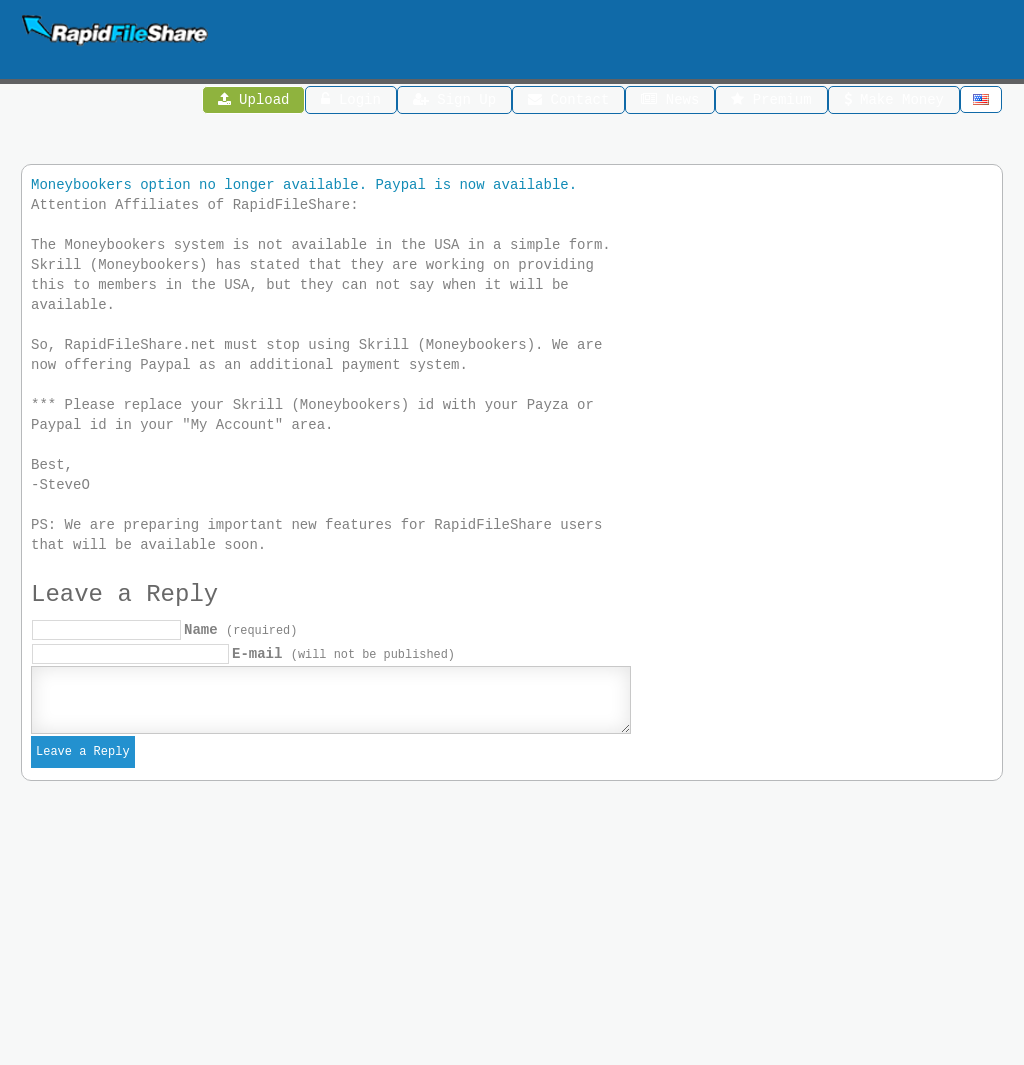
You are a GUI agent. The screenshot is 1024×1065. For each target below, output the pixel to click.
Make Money (894, 101)
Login (351, 101)
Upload (254, 101)
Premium (771, 101)
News (670, 101)
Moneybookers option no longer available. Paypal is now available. (304, 187)
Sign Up (454, 101)
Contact (568, 101)
